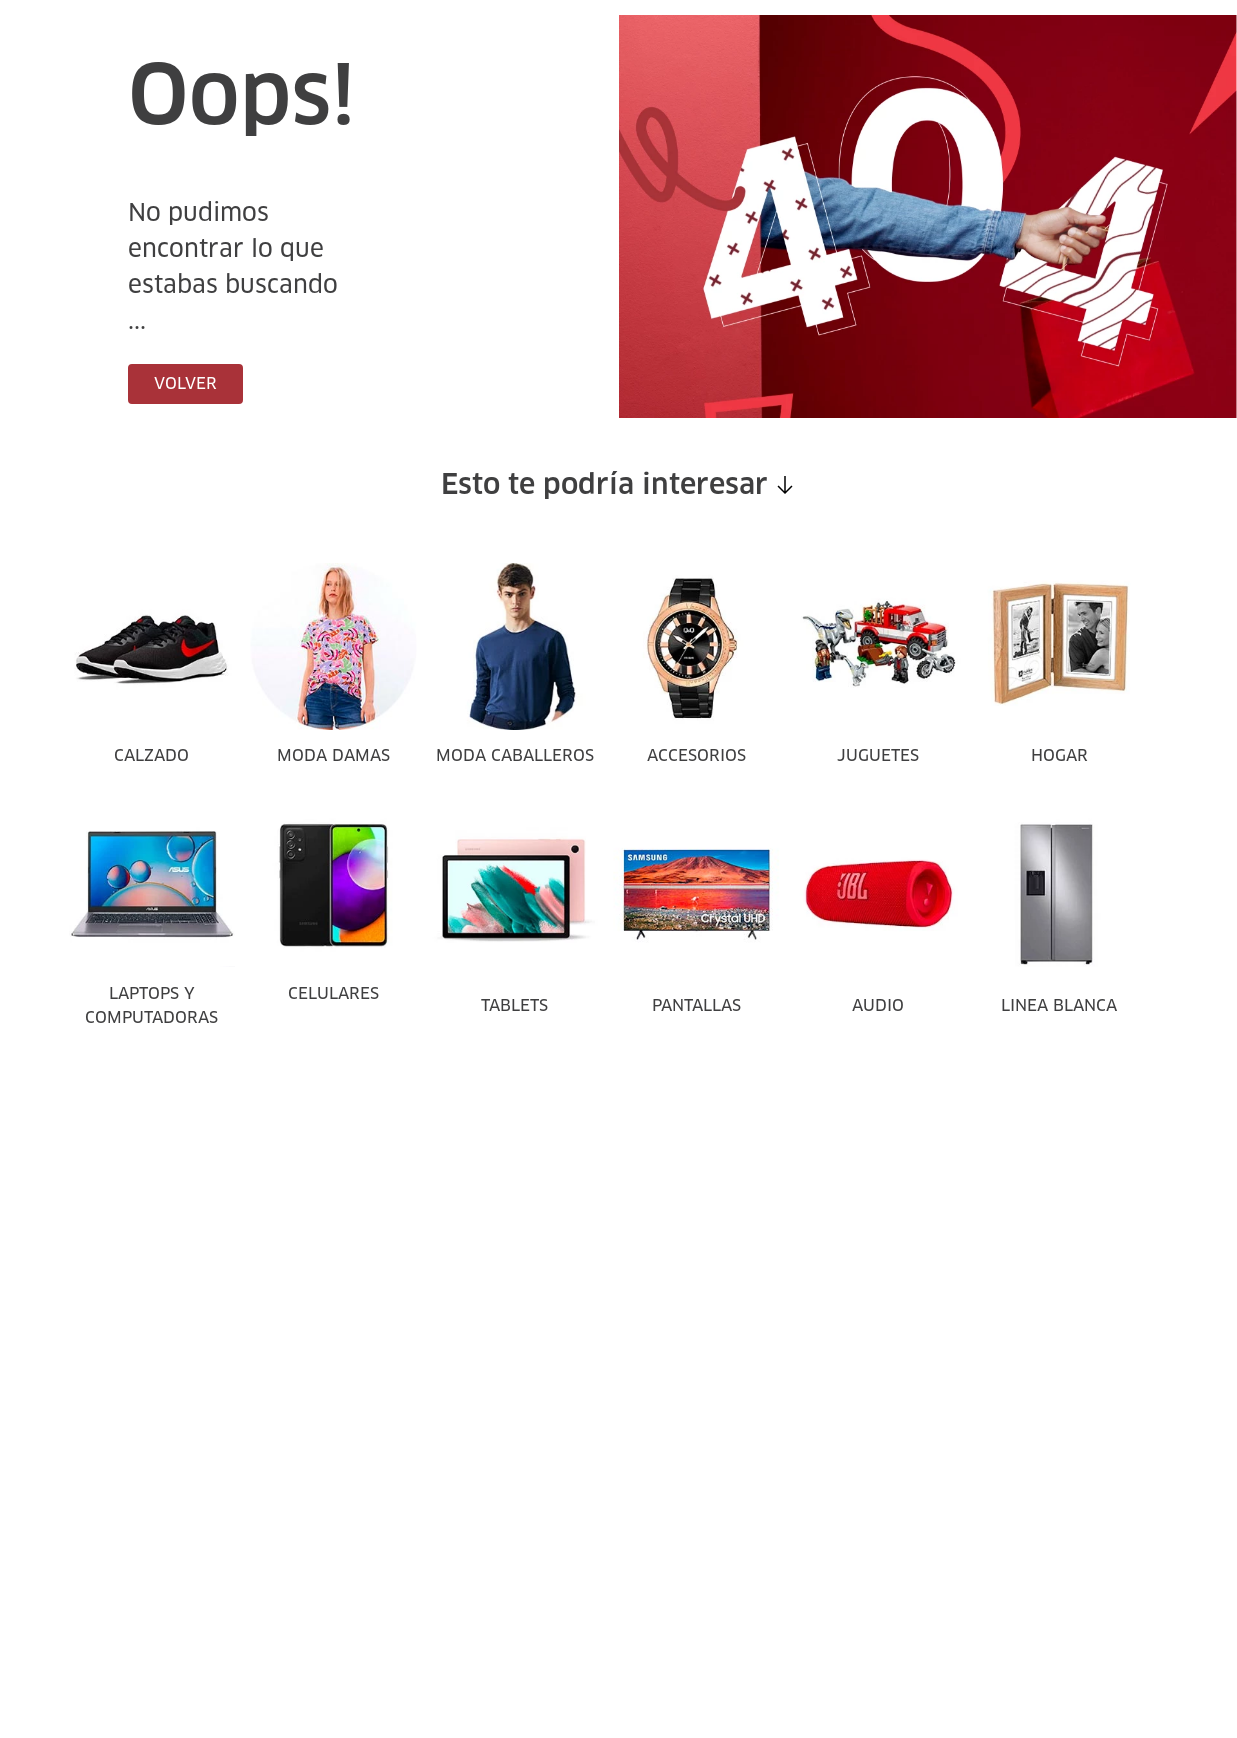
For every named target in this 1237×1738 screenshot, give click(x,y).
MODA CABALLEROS (515, 756)
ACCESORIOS (696, 756)
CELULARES (333, 994)
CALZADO (151, 756)
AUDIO (878, 1006)
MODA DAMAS (333, 756)
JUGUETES (878, 756)
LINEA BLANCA (1059, 1006)
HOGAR (1059, 756)
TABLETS (514, 1006)
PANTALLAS (696, 1006)
